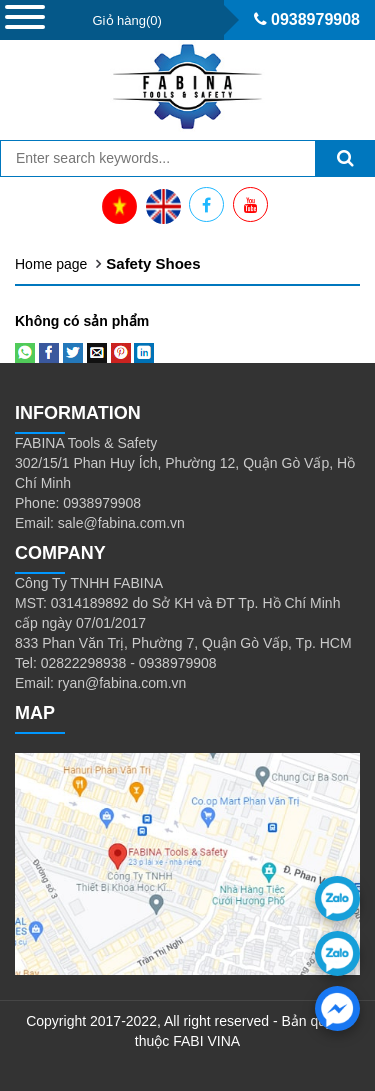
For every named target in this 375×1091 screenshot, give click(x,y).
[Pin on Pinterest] (121, 351)
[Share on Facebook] (49, 351)
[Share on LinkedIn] (144, 351)
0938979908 (307, 19)
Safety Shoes (153, 263)
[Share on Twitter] (73, 351)
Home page (51, 264)
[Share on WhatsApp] (25, 351)
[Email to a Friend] (97, 351)
